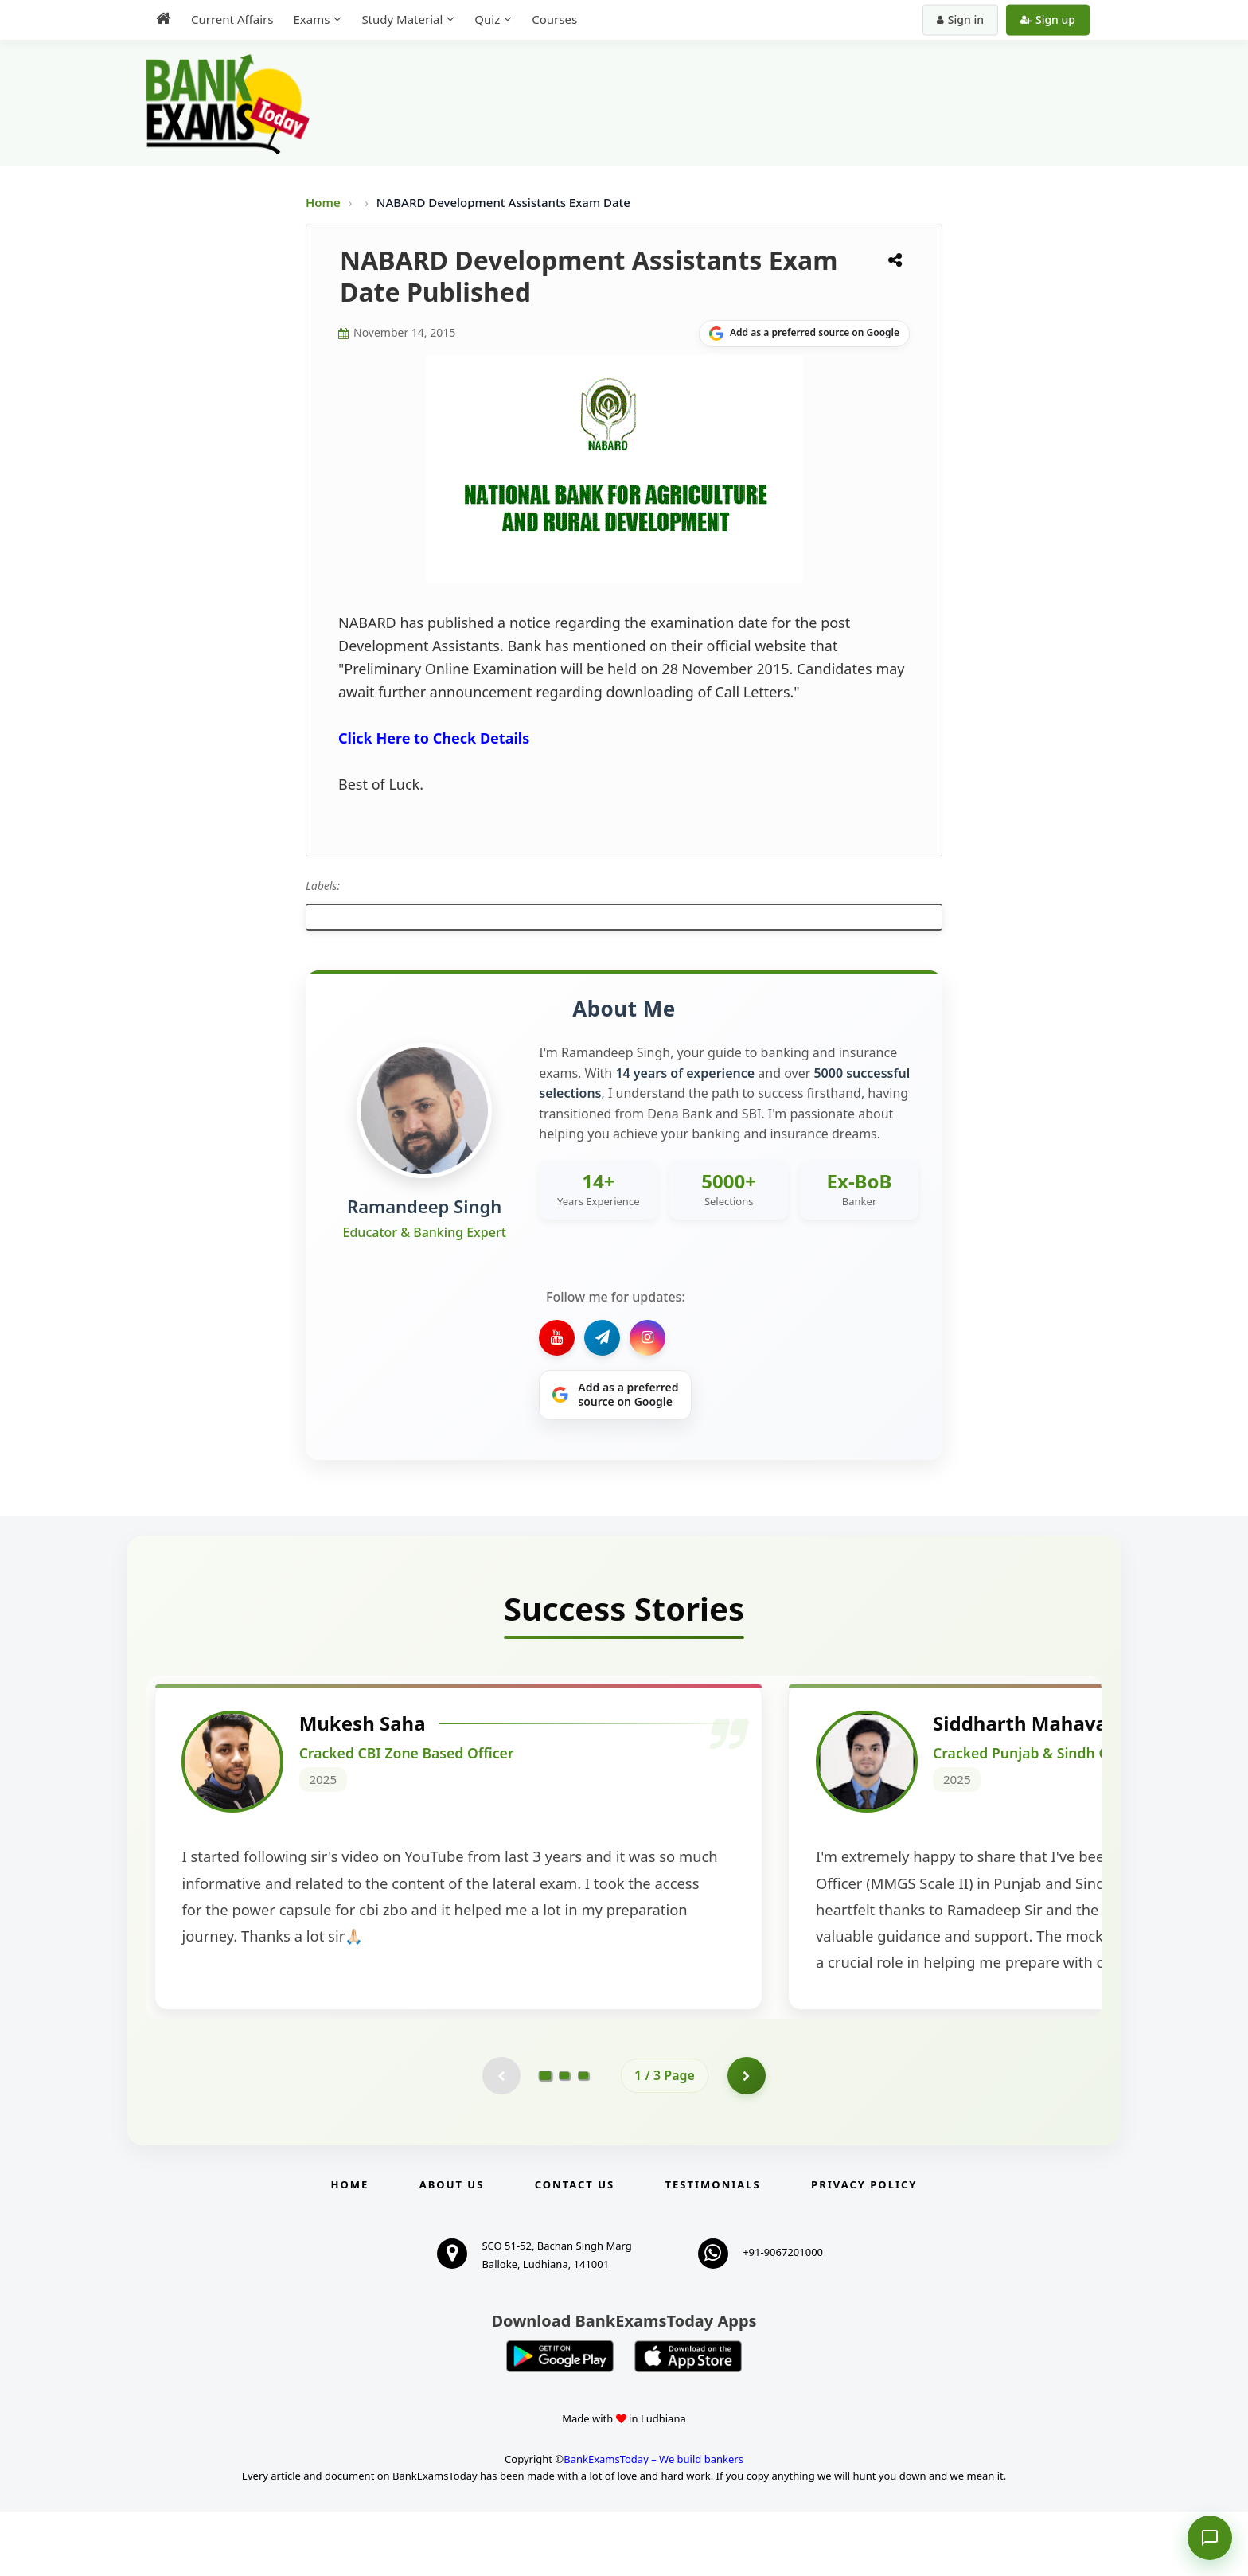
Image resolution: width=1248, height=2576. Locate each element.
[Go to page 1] (545, 2139)
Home (323, 202)
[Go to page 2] (564, 2140)
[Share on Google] (804, 333)
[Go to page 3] (583, 2140)
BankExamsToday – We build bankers (653, 2523)
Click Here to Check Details (433, 737)
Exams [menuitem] (311, 19)
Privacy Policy (864, 2249)
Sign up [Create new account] (1047, 19)
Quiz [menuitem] (487, 19)
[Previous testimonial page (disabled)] (501, 2140)
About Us (452, 2249)
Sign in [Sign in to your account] (960, 19)
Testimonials (713, 2249)
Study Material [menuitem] (402, 19)
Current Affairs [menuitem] (232, 19)
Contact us (574, 2249)
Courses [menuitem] (554, 19)
